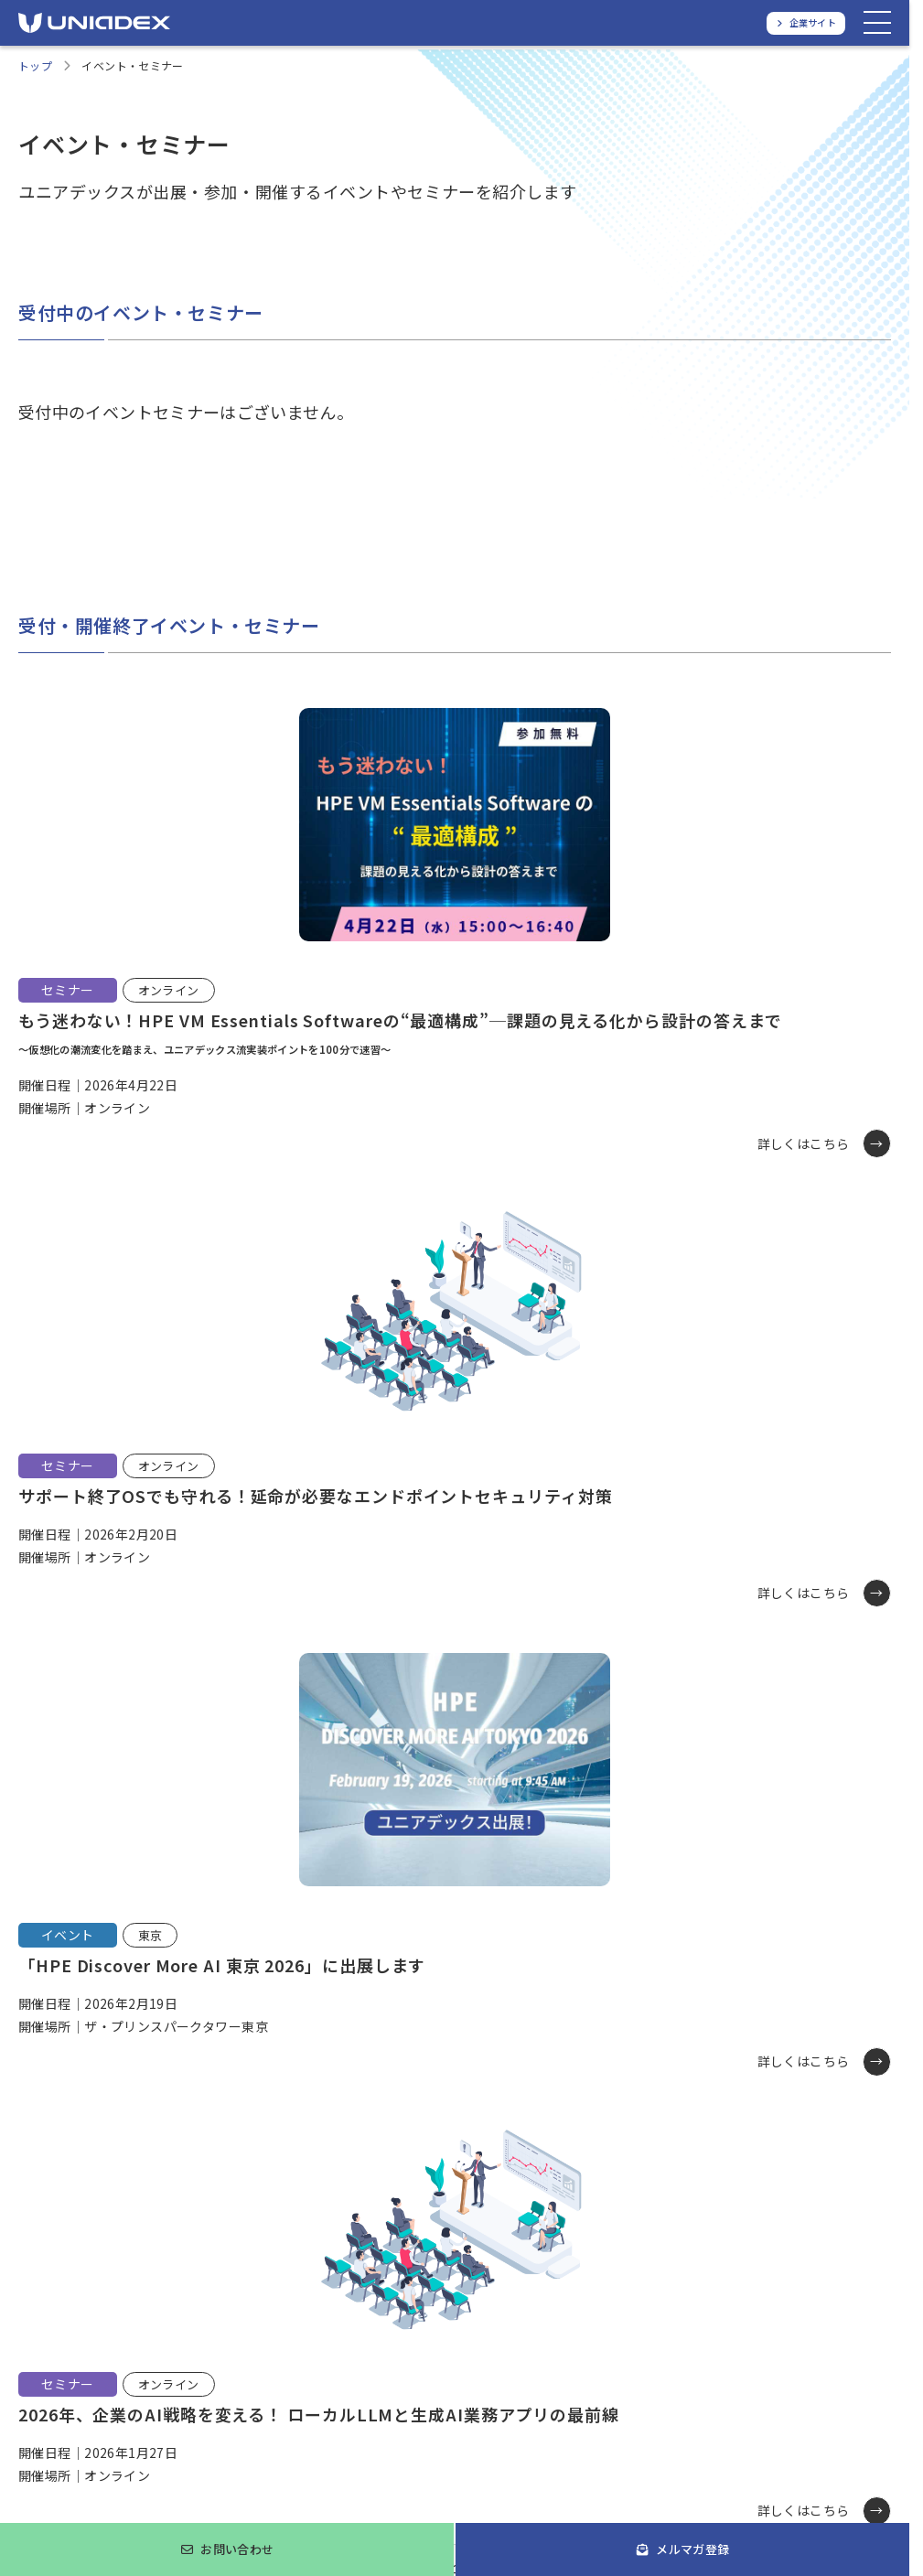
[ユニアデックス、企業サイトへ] (806, 23)
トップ (35, 65)
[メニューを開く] (877, 23)
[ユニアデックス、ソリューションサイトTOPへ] (94, 23)
